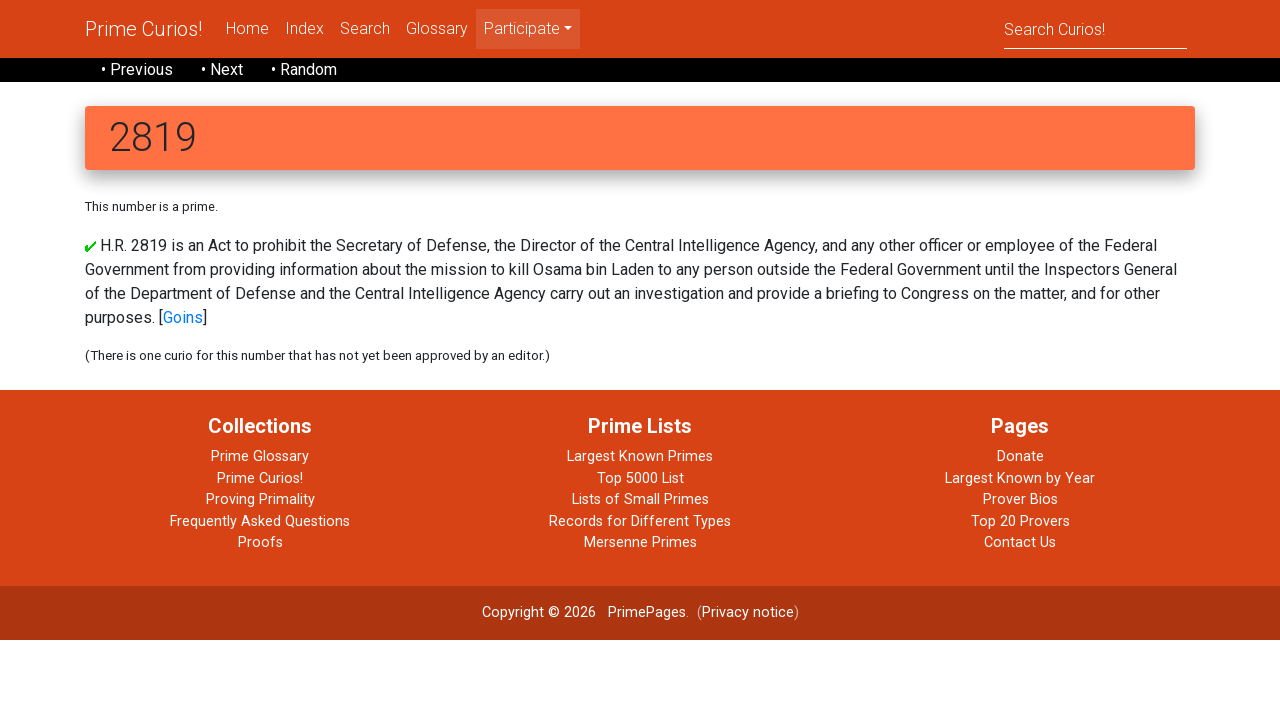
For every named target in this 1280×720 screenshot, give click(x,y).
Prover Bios (1020, 499)
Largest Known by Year (1020, 478)
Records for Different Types (640, 521)
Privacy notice (748, 612)
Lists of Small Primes (640, 499)
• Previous (137, 69)
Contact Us (1020, 542)
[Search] (1095, 28)
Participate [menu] (522, 28)
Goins (183, 317)
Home (247, 28)
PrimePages (647, 612)
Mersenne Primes (640, 542)
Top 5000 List (640, 478)
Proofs (260, 542)
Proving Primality (260, 499)
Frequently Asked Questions (260, 521)
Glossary (437, 28)
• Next (222, 69)
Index (304, 28)
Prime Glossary (260, 456)
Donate (1020, 456)
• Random (304, 69)
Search (365, 28)
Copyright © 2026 (539, 612)
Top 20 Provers (1020, 521)
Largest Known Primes (640, 456)
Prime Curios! (143, 29)
